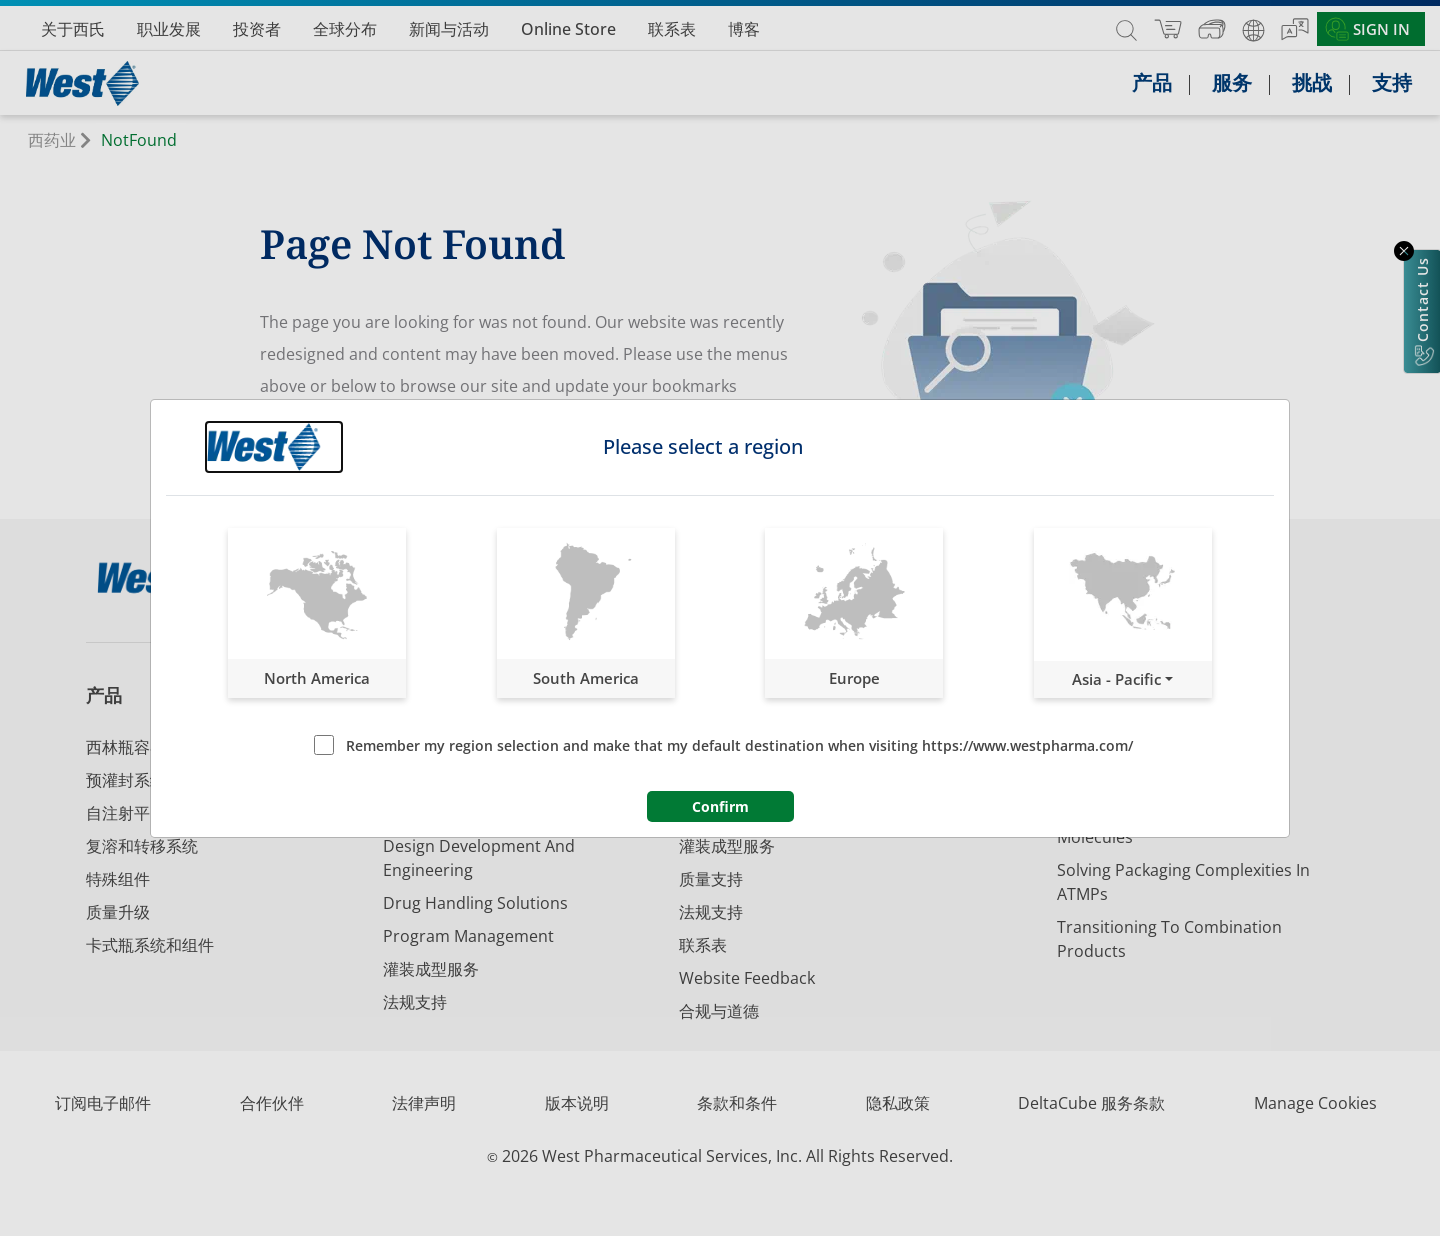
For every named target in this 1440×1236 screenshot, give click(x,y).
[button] (317, 613)
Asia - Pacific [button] (1116, 679)
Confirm (720, 806)
